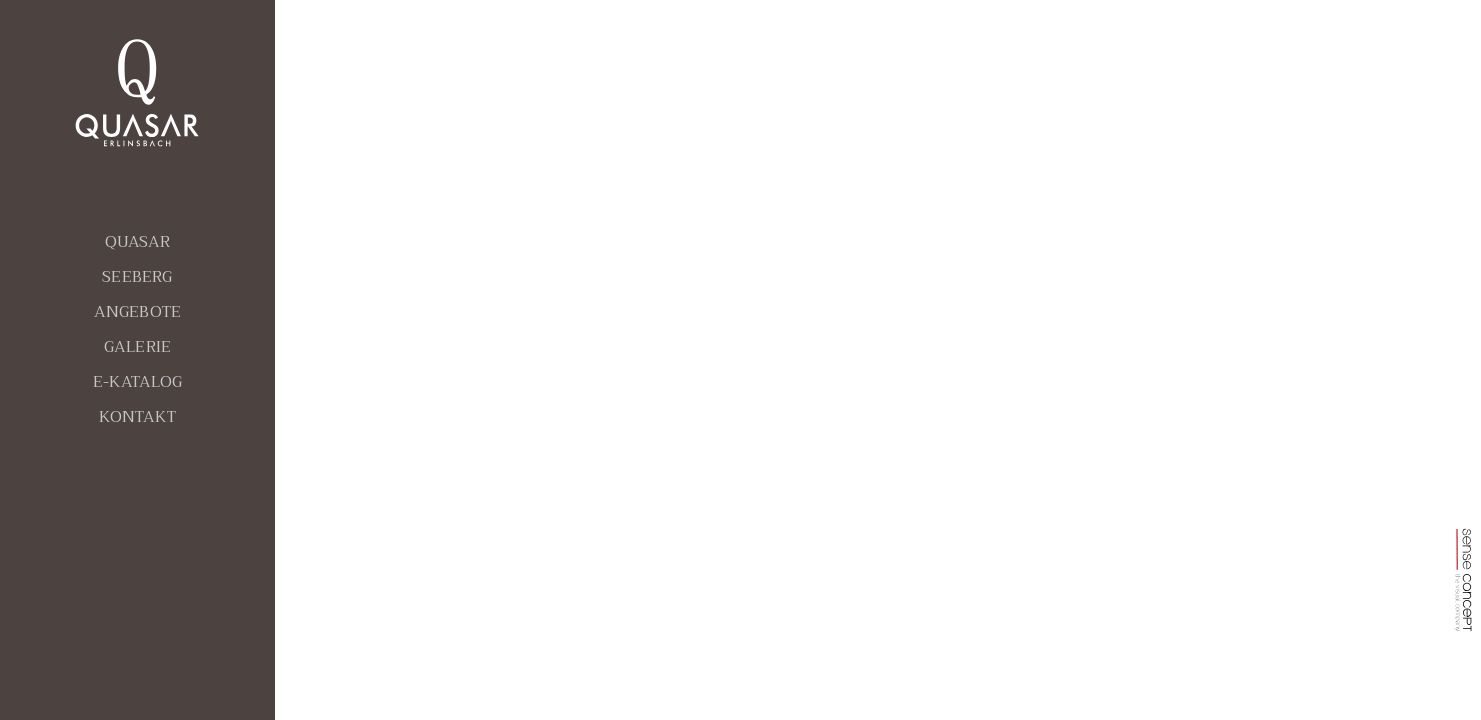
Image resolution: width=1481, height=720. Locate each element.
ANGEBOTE (138, 312)
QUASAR (137, 242)
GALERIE (137, 347)
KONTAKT (137, 417)
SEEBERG (137, 277)
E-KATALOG (138, 382)
